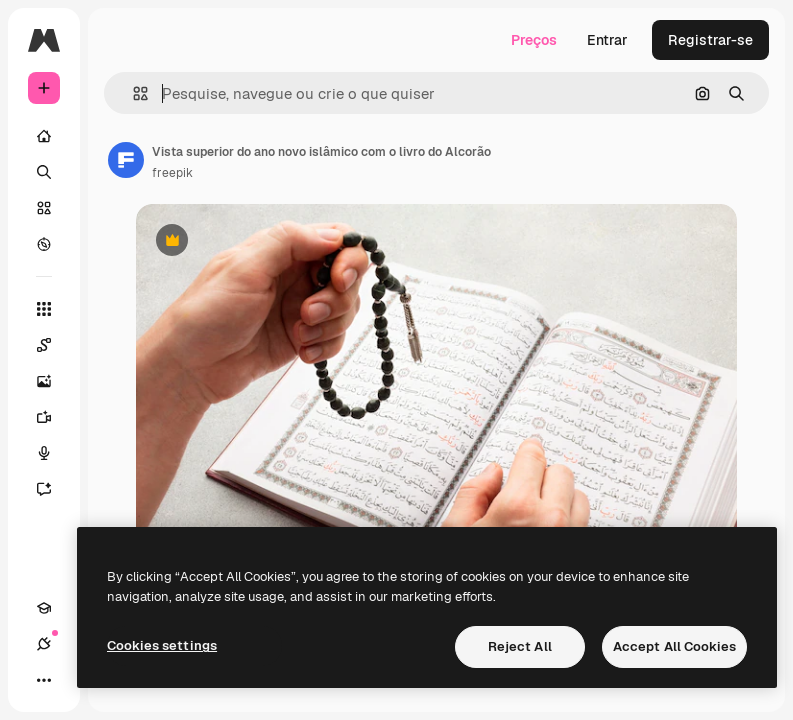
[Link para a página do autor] (126, 160)
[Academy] (44, 608)
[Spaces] (54, 345)
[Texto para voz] (54, 453)
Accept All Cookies (674, 646)
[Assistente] (54, 489)
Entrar (607, 40)
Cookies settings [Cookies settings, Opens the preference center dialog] (162, 645)
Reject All (520, 646)
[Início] (44, 136)
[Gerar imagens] (54, 381)
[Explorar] (44, 244)
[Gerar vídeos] (54, 417)
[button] (132, 93)
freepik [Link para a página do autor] (172, 173)
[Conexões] (44, 644)
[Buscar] (44, 172)
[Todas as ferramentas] (44, 309)
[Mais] (44, 680)
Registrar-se (710, 40)
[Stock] (44, 208)
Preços (534, 40)
